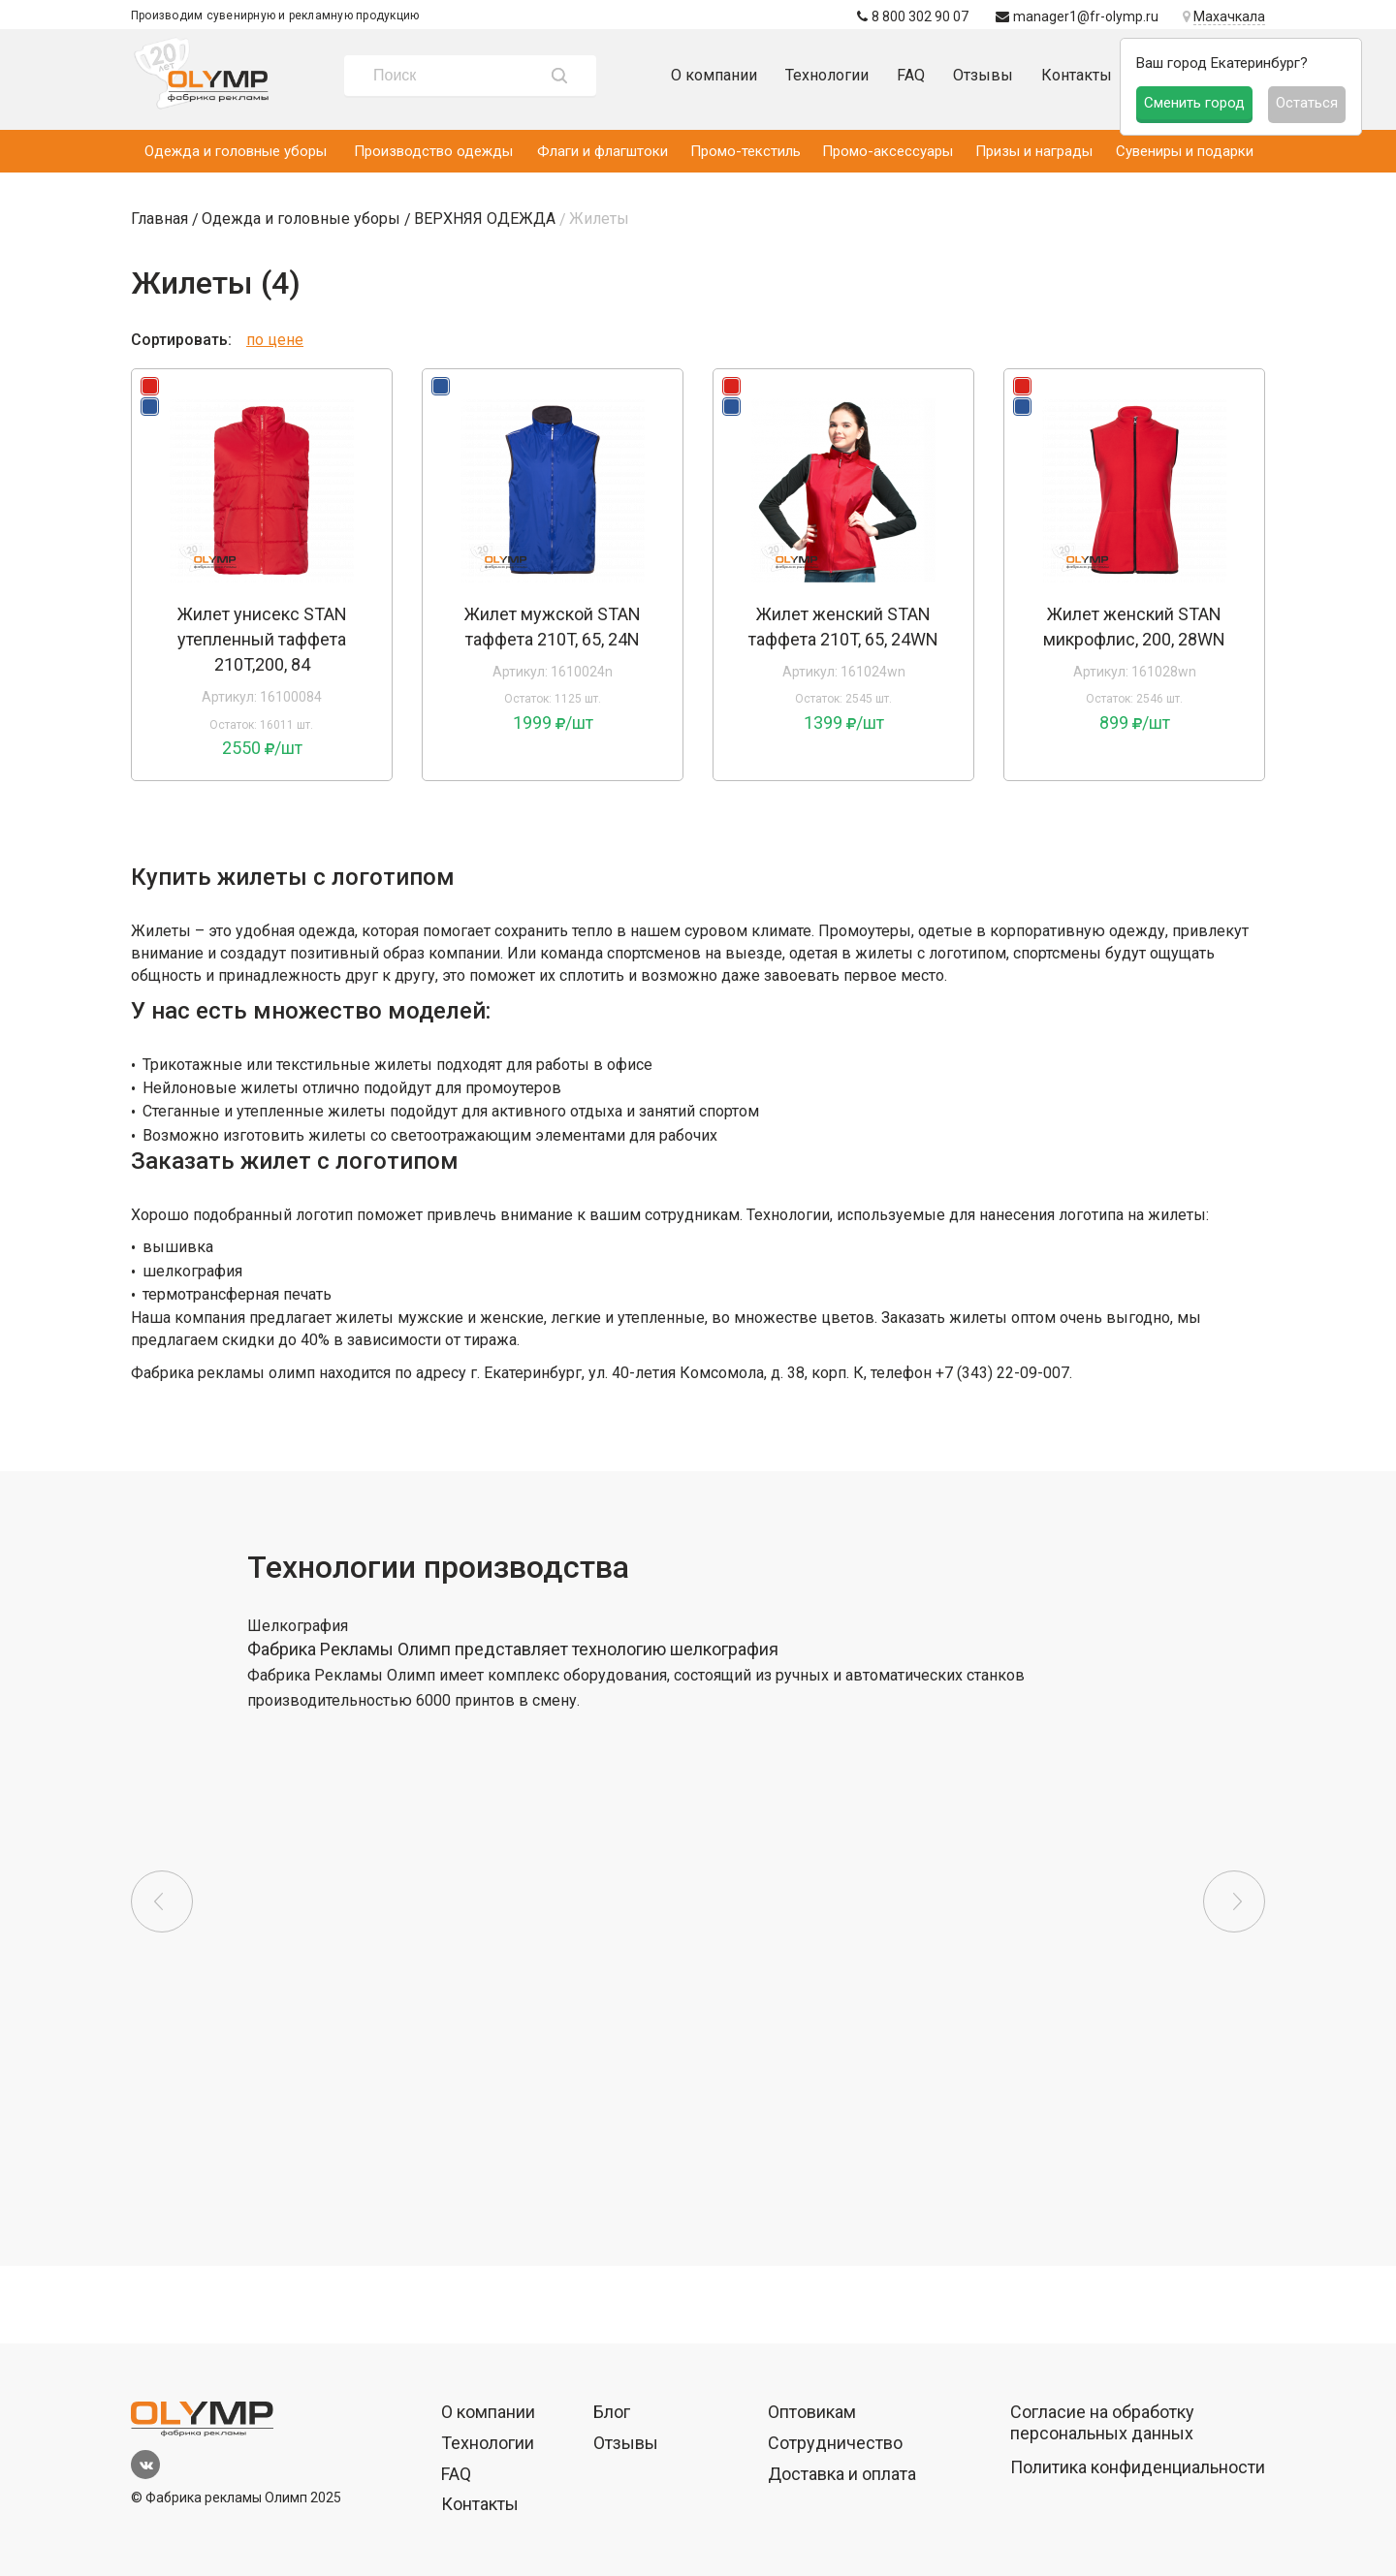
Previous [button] (162, 1901)
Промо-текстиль (745, 151)
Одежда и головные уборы (235, 151)
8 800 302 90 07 (912, 16)
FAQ (911, 75)
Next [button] (1234, 1901)
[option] (262, 490)
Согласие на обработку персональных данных (1102, 2422)
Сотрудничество (835, 2443)
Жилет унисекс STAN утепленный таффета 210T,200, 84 (262, 639)
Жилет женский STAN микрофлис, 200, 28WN (1134, 626)
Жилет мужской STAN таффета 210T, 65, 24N (552, 626)
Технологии (827, 75)
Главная (159, 218)
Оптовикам (812, 2412)
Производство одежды (433, 151)
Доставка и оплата (842, 2474)
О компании (714, 75)
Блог (611, 2412)
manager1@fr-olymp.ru (1077, 16)
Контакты (1076, 75)
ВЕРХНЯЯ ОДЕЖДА (484, 218)
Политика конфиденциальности (1137, 2467)
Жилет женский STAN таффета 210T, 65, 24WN (843, 626)
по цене (274, 339)
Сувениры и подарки (1184, 151)
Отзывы (983, 75)
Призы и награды (1034, 151)
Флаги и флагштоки (602, 151)
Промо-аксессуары (887, 151)
